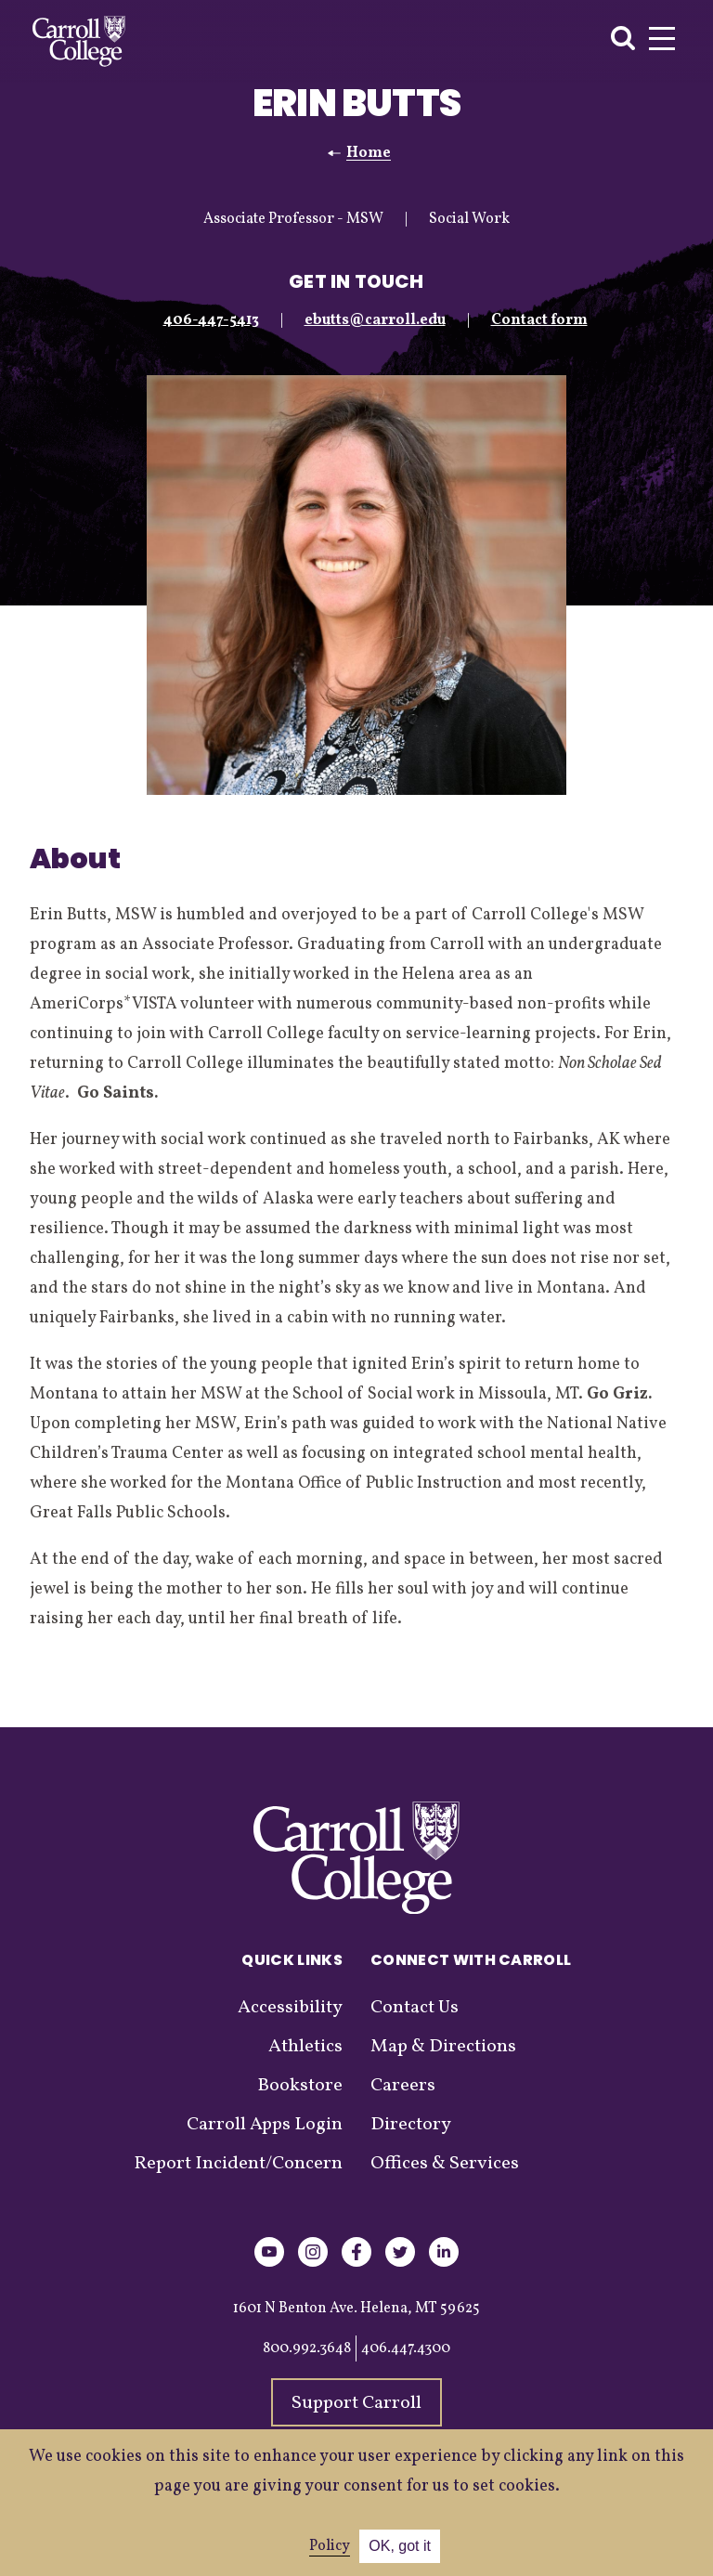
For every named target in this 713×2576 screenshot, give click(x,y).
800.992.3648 (307, 2348)
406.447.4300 (405, 2348)
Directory (410, 2125)
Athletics (305, 2047)
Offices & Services (444, 2164)
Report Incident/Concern (238, 2164)
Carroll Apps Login (265, 2125)
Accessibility (290, 2008)
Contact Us (414, 2008)
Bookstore (300, 2086)
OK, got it (400, 2546)
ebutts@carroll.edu (375, 320)
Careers (402, 2086)
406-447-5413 (211, 320)
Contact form (539, 320)
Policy (329, 2546)
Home (368, 153)
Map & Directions (443, 2047)
